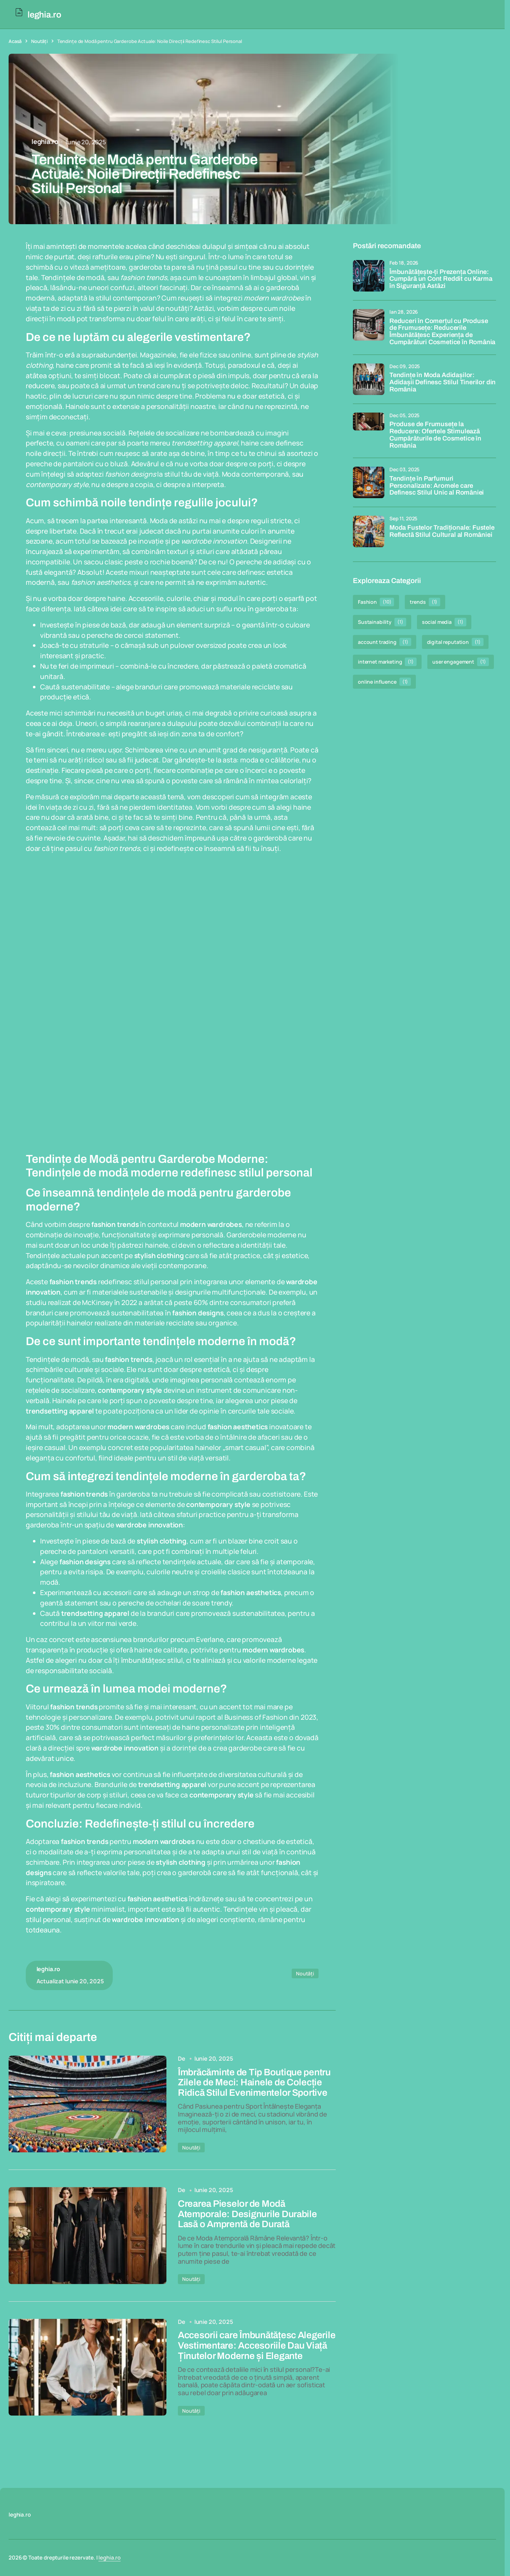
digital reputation (455, 642)
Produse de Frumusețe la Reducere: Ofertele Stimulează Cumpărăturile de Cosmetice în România (435, 435)
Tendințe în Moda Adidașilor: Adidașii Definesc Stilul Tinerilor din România (442, 382)
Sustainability (382, 622)
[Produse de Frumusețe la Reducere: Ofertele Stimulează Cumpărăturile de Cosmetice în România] (368, 428)
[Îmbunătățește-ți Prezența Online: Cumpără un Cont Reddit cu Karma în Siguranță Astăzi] (368, 276)
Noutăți (39, 41)
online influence (384, 682)
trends (425, 602)
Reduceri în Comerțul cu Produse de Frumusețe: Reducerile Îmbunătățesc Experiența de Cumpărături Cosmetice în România (442, 332)
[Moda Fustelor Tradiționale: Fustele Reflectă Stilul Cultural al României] (368, 531)
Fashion (376, 602)
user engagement (460, 662)
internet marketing (387, 662)
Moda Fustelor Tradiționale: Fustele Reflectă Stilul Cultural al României (442, 531)
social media (444, 622)
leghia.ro (109, 2557)
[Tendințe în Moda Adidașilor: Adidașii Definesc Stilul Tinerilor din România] (368, 379)
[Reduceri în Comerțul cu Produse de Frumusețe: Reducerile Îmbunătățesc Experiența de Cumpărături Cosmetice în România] (368, 325)
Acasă (15, 41)
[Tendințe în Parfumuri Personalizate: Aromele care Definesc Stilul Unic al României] (368, 482)
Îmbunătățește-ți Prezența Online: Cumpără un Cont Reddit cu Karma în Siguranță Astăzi (440, 279)
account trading (384, 642)
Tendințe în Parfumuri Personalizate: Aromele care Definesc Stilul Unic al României (436, 485)
